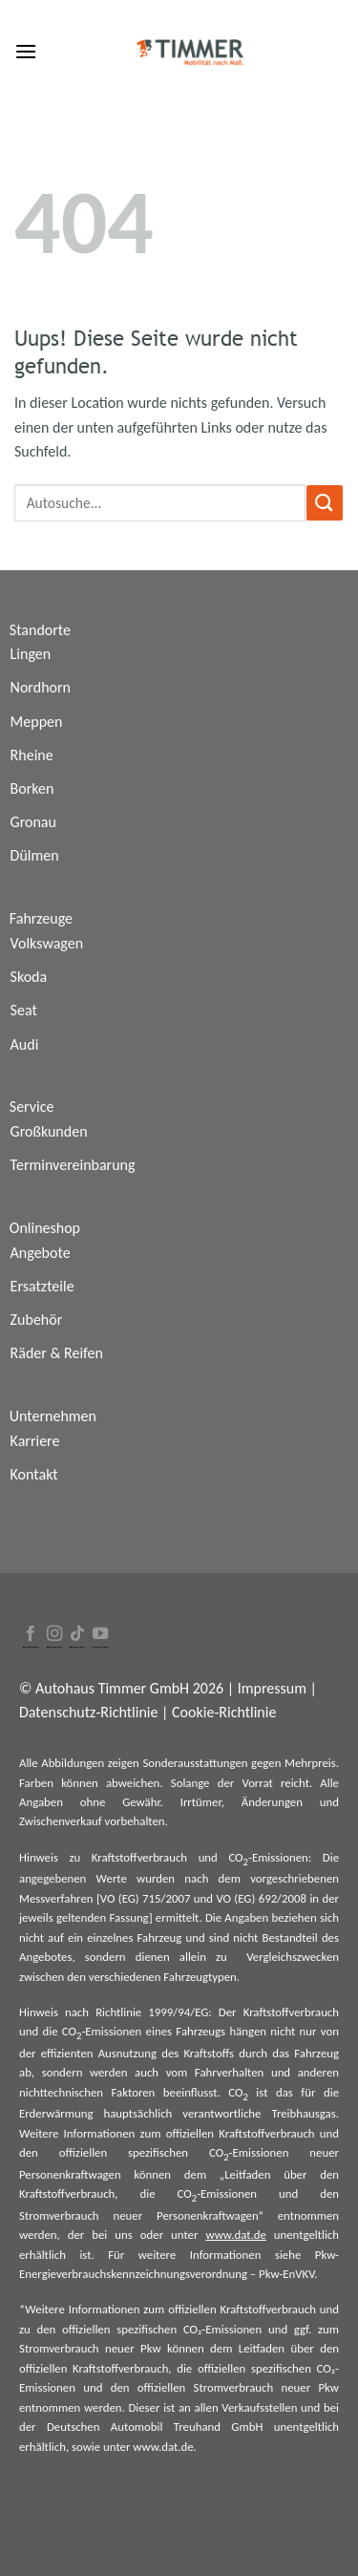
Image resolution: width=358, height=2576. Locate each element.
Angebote (41, 1253)
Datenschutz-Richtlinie (88, 1712)
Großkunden (49, 1131)
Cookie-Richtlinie (224, 1712)
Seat (24, 1010)
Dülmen (35, 855)
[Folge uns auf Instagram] (54, 1635)
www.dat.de (235, 2234)
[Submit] (324, 503)
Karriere (35, 1441)
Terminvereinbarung (73, 1165)
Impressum (272, 1688)
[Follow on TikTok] (77, 1635)
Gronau (33, 822)
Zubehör (37, 1319)
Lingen (31, 654)
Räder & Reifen (57, 1353)
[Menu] (25, 51)
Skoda (29, 977)
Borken (32, 788)
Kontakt (34, 1474)
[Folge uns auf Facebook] (30, 1635)
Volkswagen (47, 943)
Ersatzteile (42, 1286)
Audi (25, 1044)
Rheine (32, 755)
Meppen (37, 722)
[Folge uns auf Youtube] (100, 1635)
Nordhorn (41, 687)
